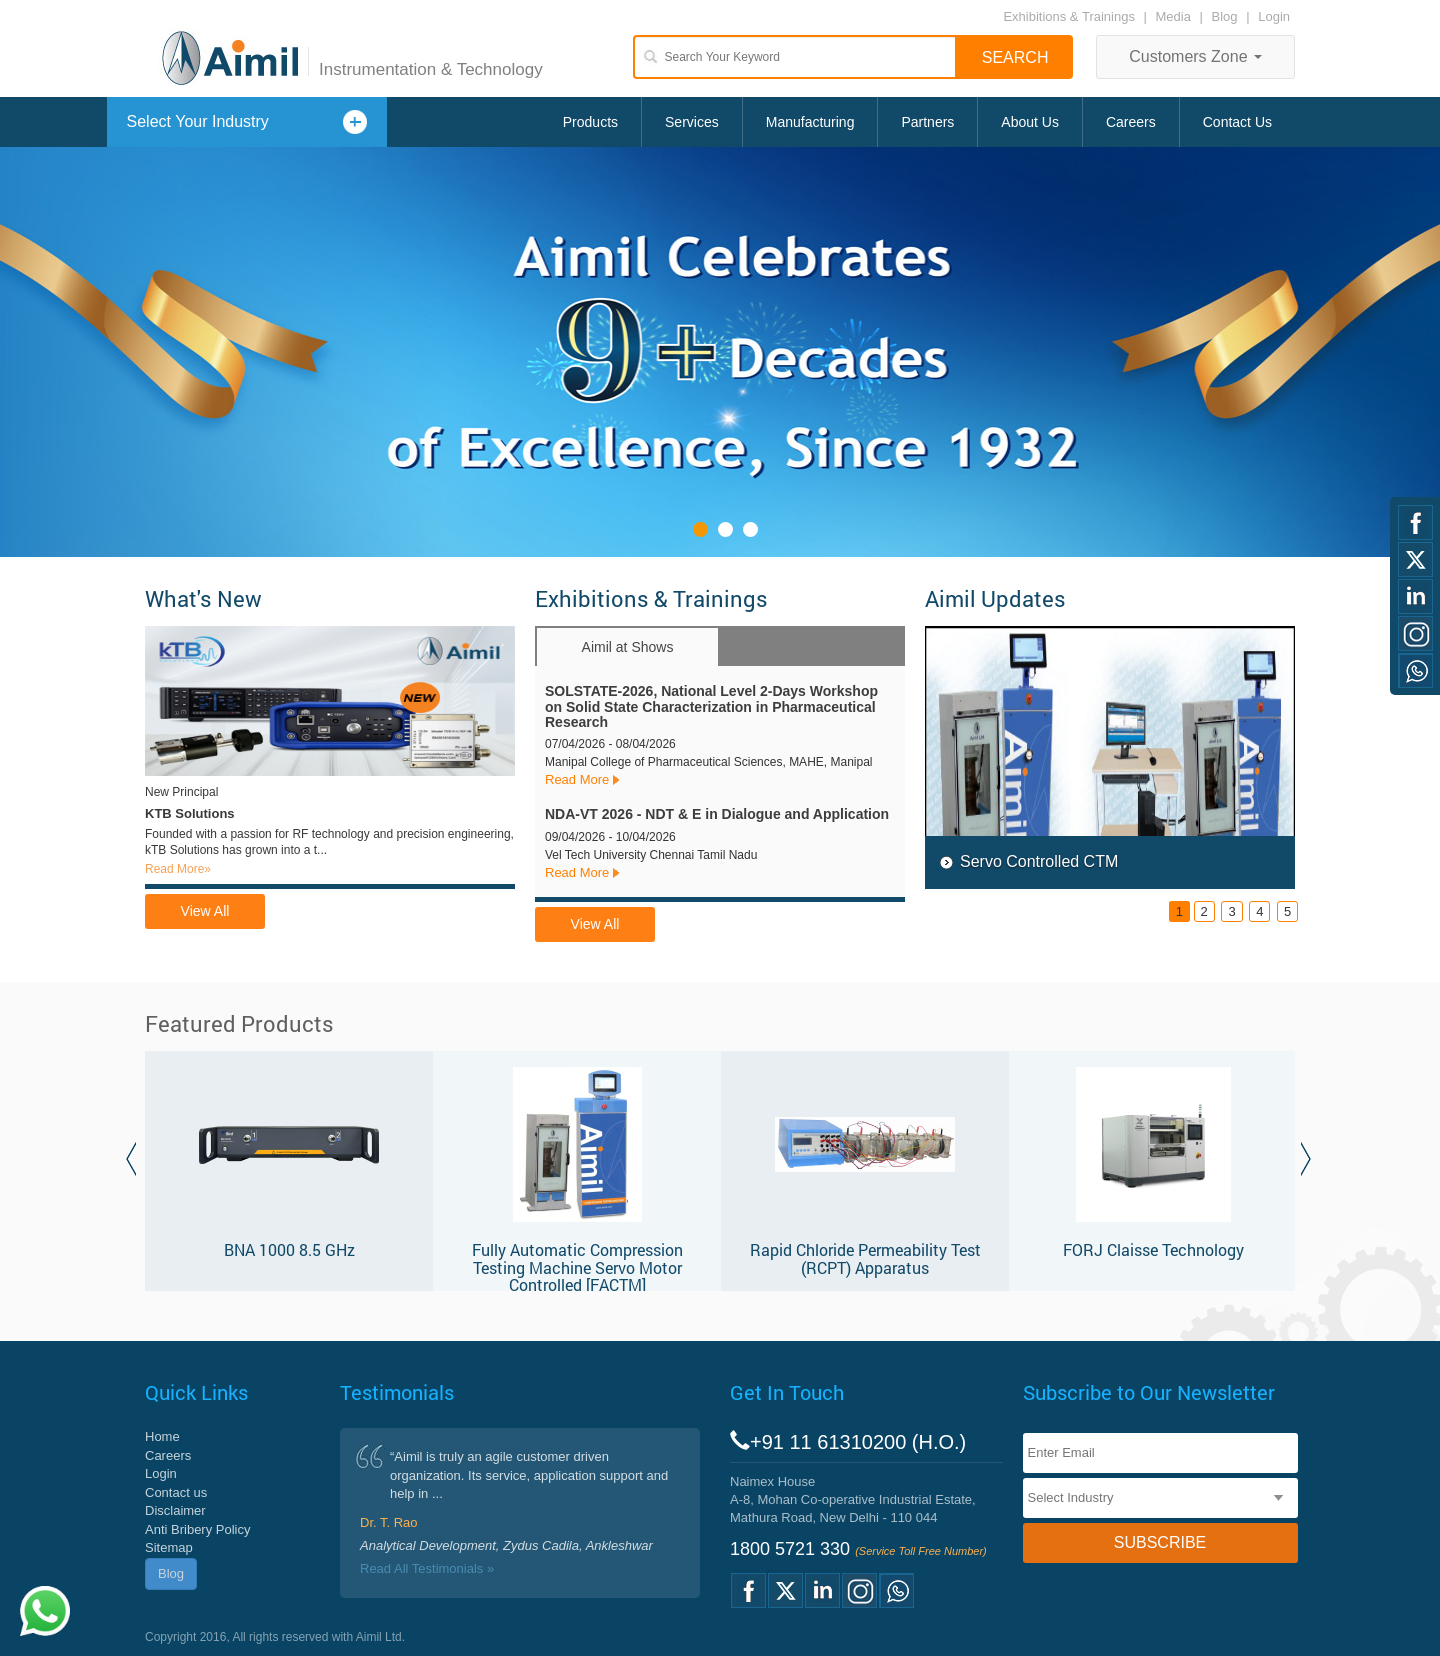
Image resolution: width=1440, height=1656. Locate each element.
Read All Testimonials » (427, 1568)
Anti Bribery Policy (197, 1529)
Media (1175, 16)
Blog (1225, 16)
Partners (927, 122)
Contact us (176, 1492)
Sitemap (169, 1547)
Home (162, 1436)
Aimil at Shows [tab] (628, 647)
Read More (577, 779)
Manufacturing (810, 122)
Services (692, 122)
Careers (1131, 122)
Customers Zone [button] (1195, 56)
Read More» (178, 869)
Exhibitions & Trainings (1069, 16)
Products (590, 122)
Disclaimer (175, 1510)
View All (205, 911)
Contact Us (1237, 122)
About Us (1030, 122)
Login (1274, 16)
